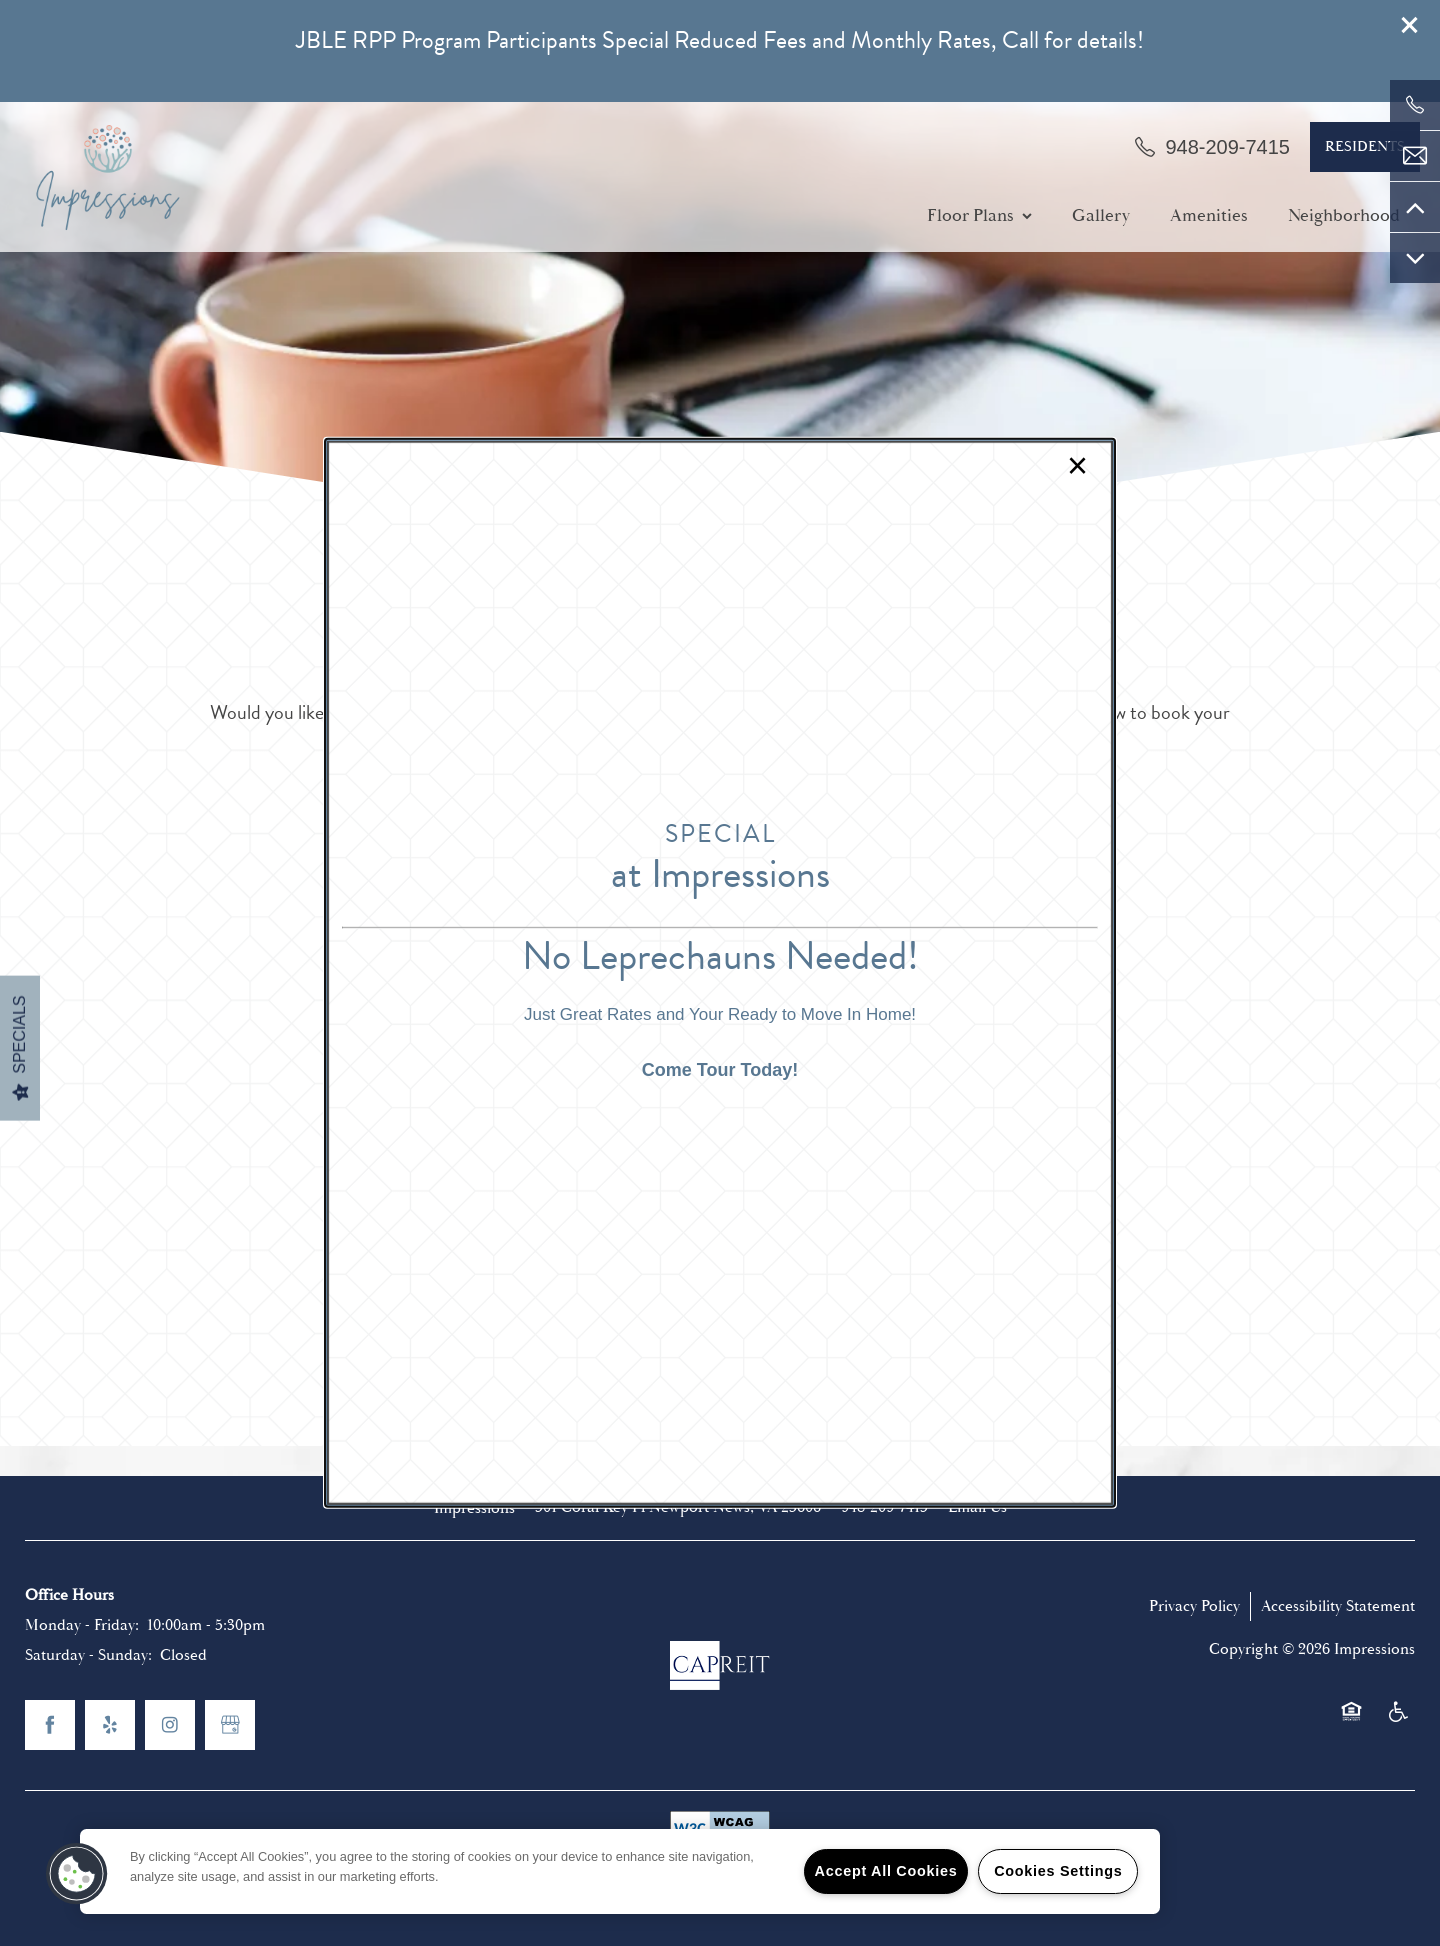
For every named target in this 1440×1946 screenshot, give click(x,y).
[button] (77, 1874)
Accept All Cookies (886, 1871)
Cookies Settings (1058, 1871)
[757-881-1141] (1415, 105)
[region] (620, 1871)
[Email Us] (1415, 156)
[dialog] (720, 973)
